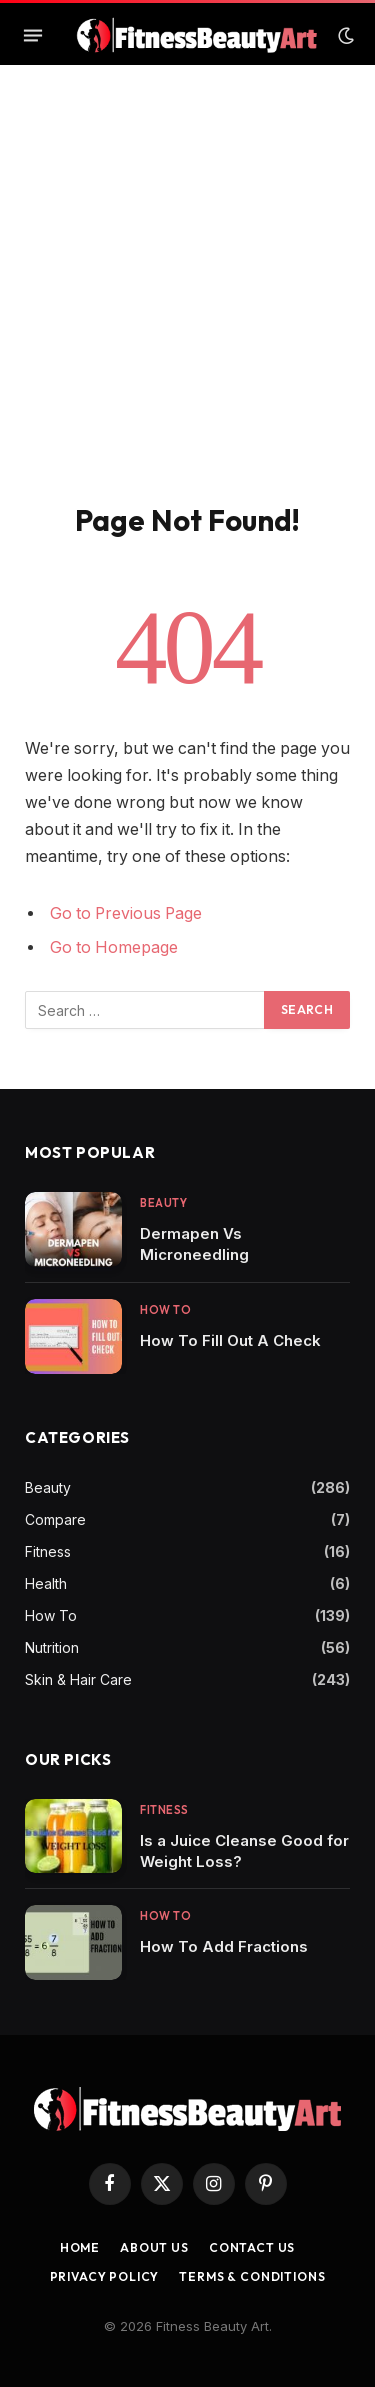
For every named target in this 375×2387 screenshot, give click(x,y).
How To (51, 1615)
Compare (55, 1519)
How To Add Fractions (224, 1946)
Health (46, 1583)
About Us (154, 2247)
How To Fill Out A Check (230, 1340)
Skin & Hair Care (78, 1679)
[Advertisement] (187, 304)
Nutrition (52, 1647)
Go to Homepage (114, 947)
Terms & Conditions (252, 2276)
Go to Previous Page (126, 913)
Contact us (252, 2247)
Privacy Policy (105, 2276)
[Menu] (33, 36)
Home (80, 2247)
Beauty (48, 1487)
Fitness (48, 1551)
